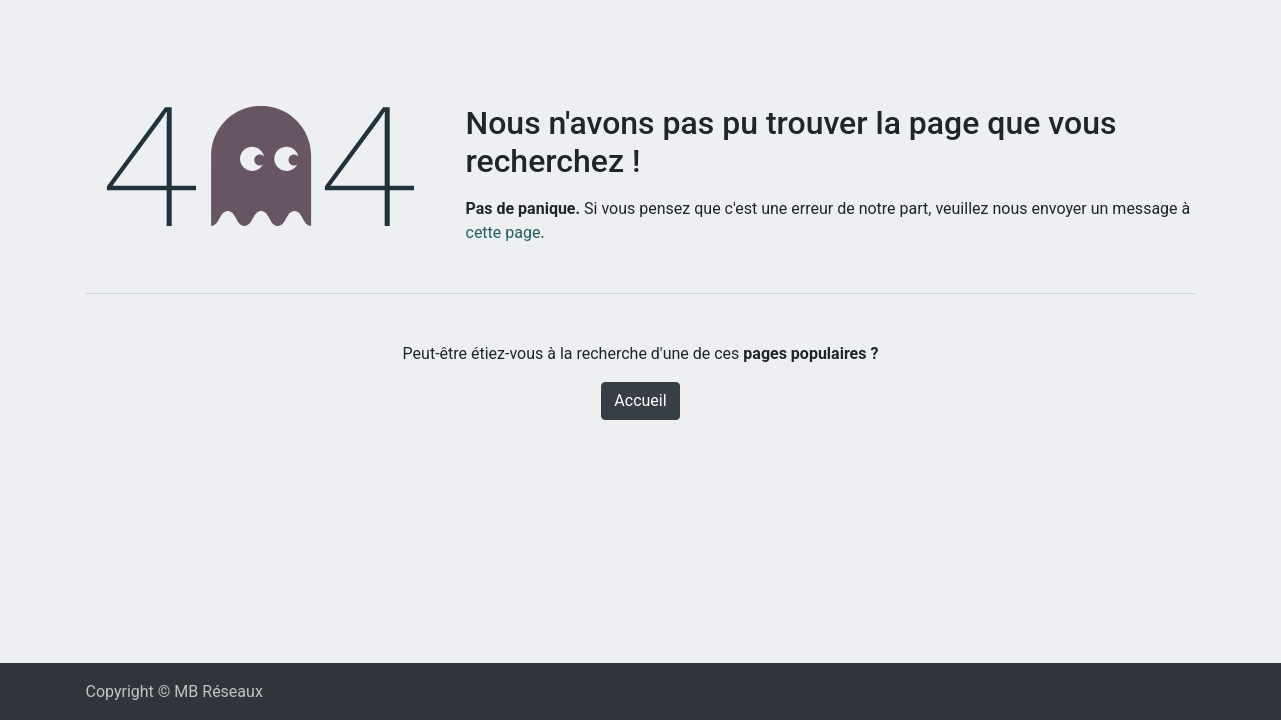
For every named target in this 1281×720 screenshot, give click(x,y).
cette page (503, 232)
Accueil (640, 400)
